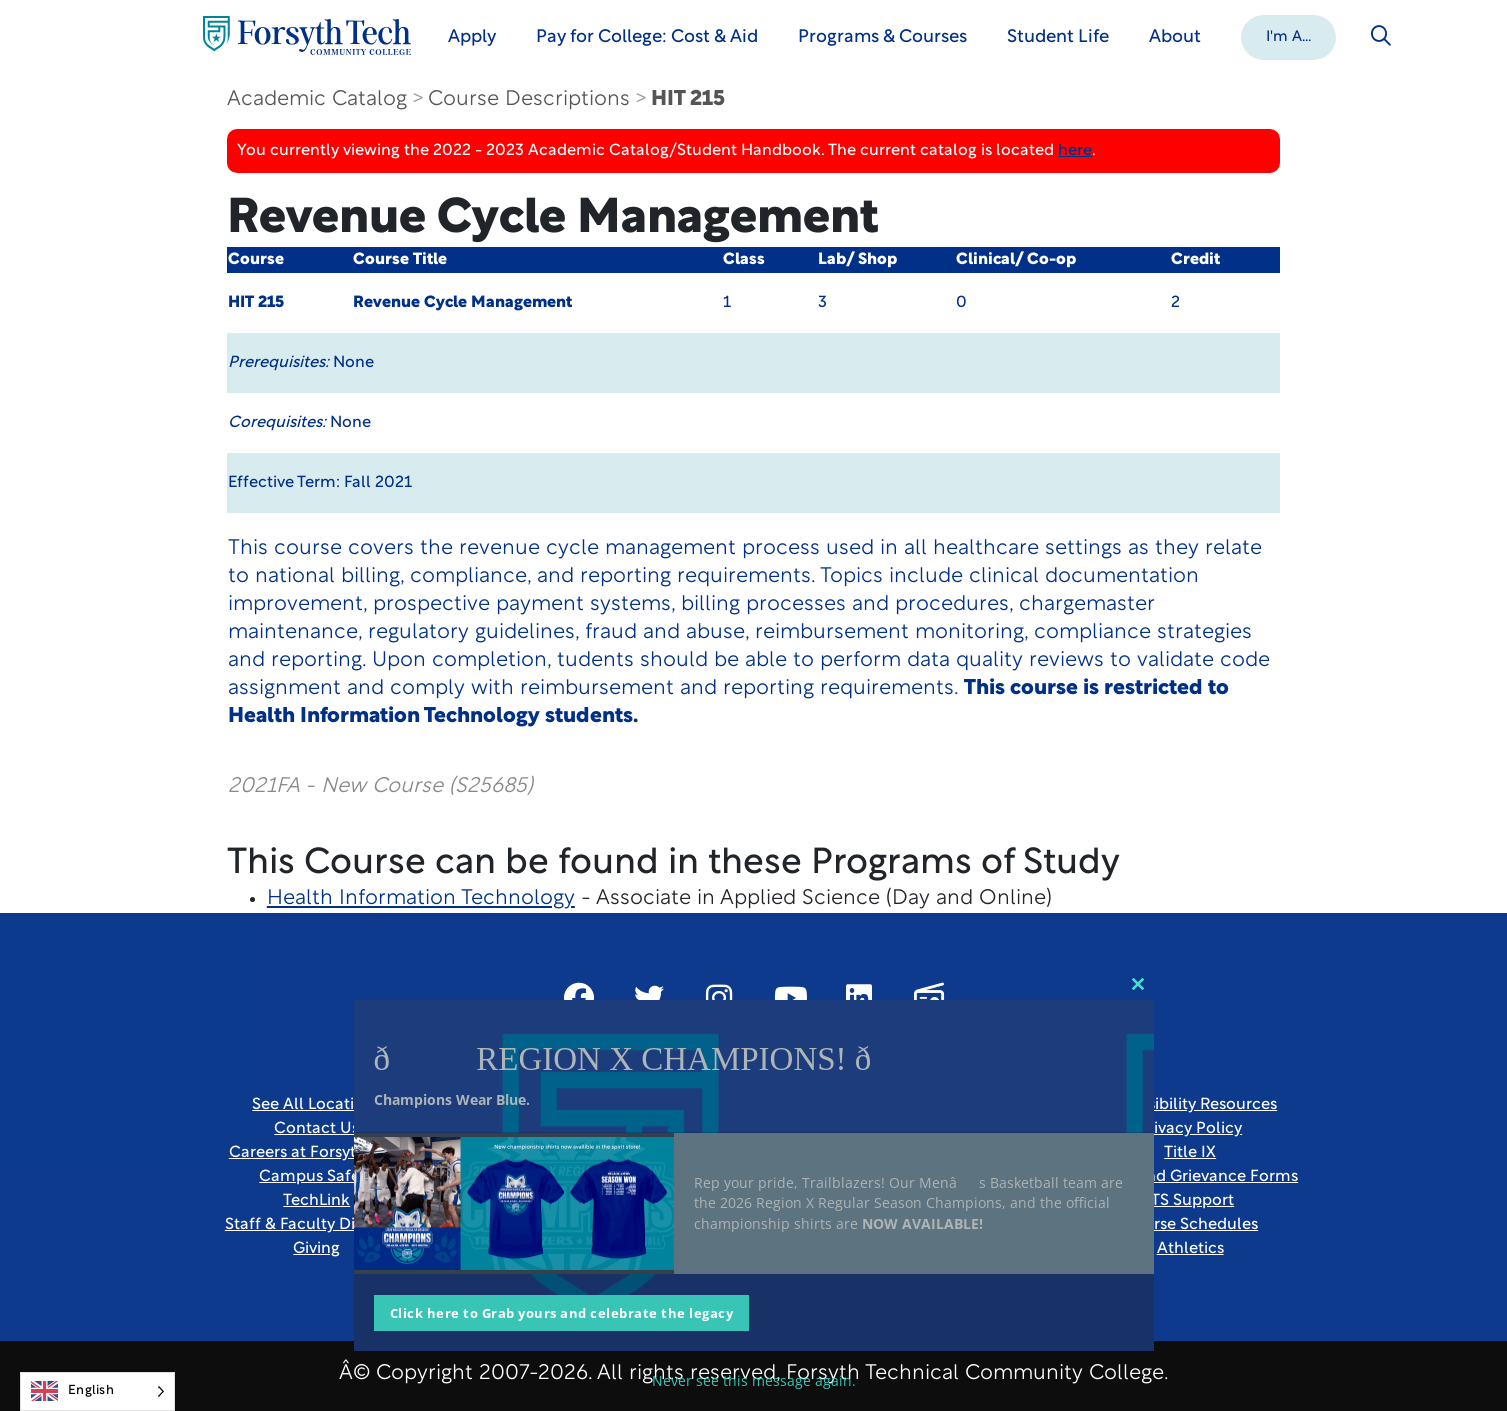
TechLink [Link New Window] (316, 1201)
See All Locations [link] (316, 1105)
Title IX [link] (1190, 1153)
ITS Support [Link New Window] (1190, 1201)
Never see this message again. (754, 1380)
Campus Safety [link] (316, 1177)
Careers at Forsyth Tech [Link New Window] (317, 1153)
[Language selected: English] (97, 1391)
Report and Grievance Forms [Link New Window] (1190, 1177)
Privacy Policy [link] (1190, 1129)
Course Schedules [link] (1190, 1225)
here (1075, 151)
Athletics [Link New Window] (1190, 1249)
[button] (1288, 36)
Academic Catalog (317, 99)
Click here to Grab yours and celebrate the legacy (562, 1313)
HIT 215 (688, 99)
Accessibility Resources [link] (1190, 1105)
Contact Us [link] (316, 1129)
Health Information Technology (421, 898)
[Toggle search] (1381, 36)
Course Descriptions (529, 99)
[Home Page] (307, 35)
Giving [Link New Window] (316, 1249)
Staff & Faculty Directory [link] (317, 1225)
